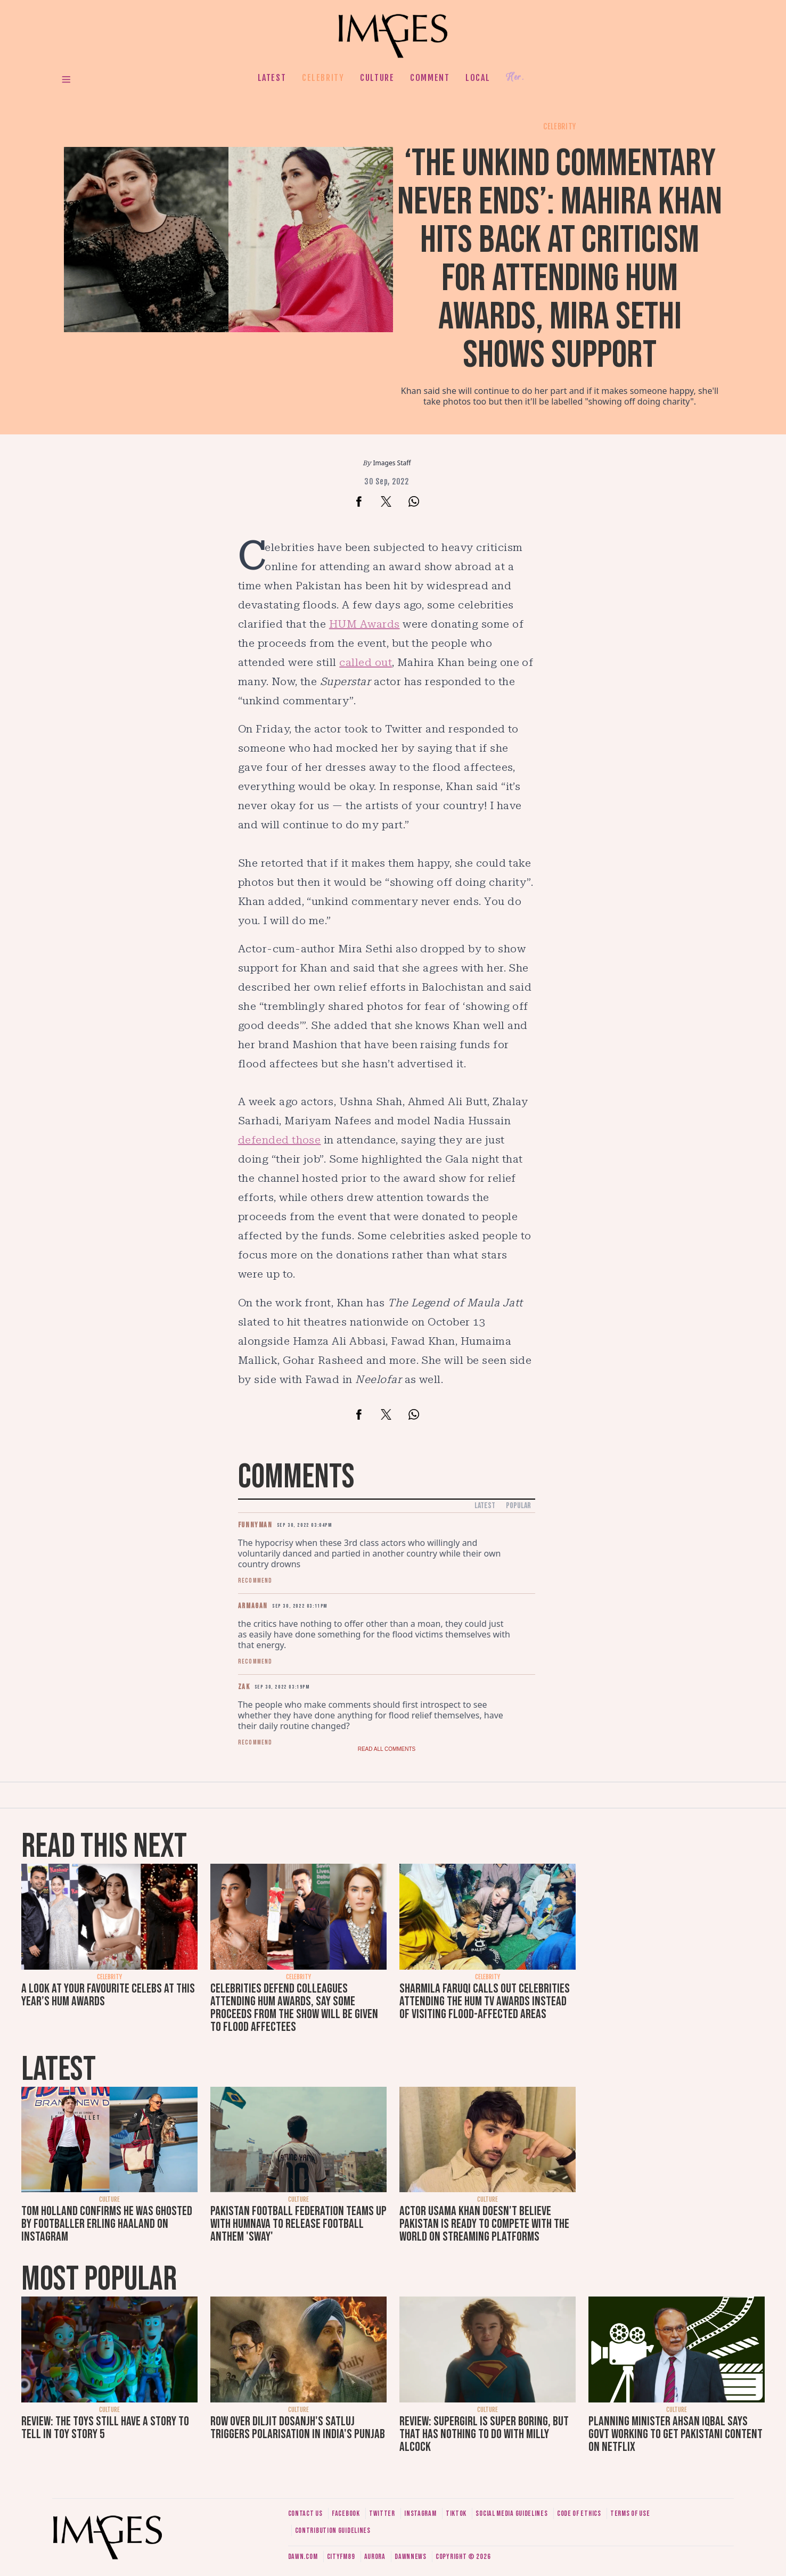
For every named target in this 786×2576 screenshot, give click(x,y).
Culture (377, 77)
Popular (518, 1506)
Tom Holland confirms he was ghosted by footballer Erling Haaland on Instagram (106, 2223)
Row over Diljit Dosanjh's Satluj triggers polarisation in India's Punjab (297, 2428)
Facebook (346, 2513)
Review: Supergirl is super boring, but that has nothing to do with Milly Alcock (484, 2434)
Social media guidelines (511, 2513)
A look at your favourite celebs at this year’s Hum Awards (108, 1995)
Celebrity (323, 77)
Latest (272, 77)
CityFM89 (341, 2556)
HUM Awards (364, 624)
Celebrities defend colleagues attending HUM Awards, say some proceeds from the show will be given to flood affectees (294, 2008)
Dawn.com (303, 2556)
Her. (515, 77)
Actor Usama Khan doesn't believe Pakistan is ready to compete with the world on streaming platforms (484, 2223)
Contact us (305, 2513)
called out (365, 662)
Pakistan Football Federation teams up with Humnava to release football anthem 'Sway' (298, 2223)
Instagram (420, 2513)
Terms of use (630, 2513)
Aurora (375, 2556)
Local (477, 77)
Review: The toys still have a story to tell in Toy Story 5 (105, 2428)
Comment (429, 77)
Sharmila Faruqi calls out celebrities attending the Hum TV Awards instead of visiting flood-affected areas (484, 2001)
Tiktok (456, 2513)
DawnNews (411, 2556)
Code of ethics (579, 2513)
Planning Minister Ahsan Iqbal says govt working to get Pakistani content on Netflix (675, 2434)
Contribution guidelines (333, 2530)
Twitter (382, 2513)
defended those (279, 1139)
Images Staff (392, 462)
